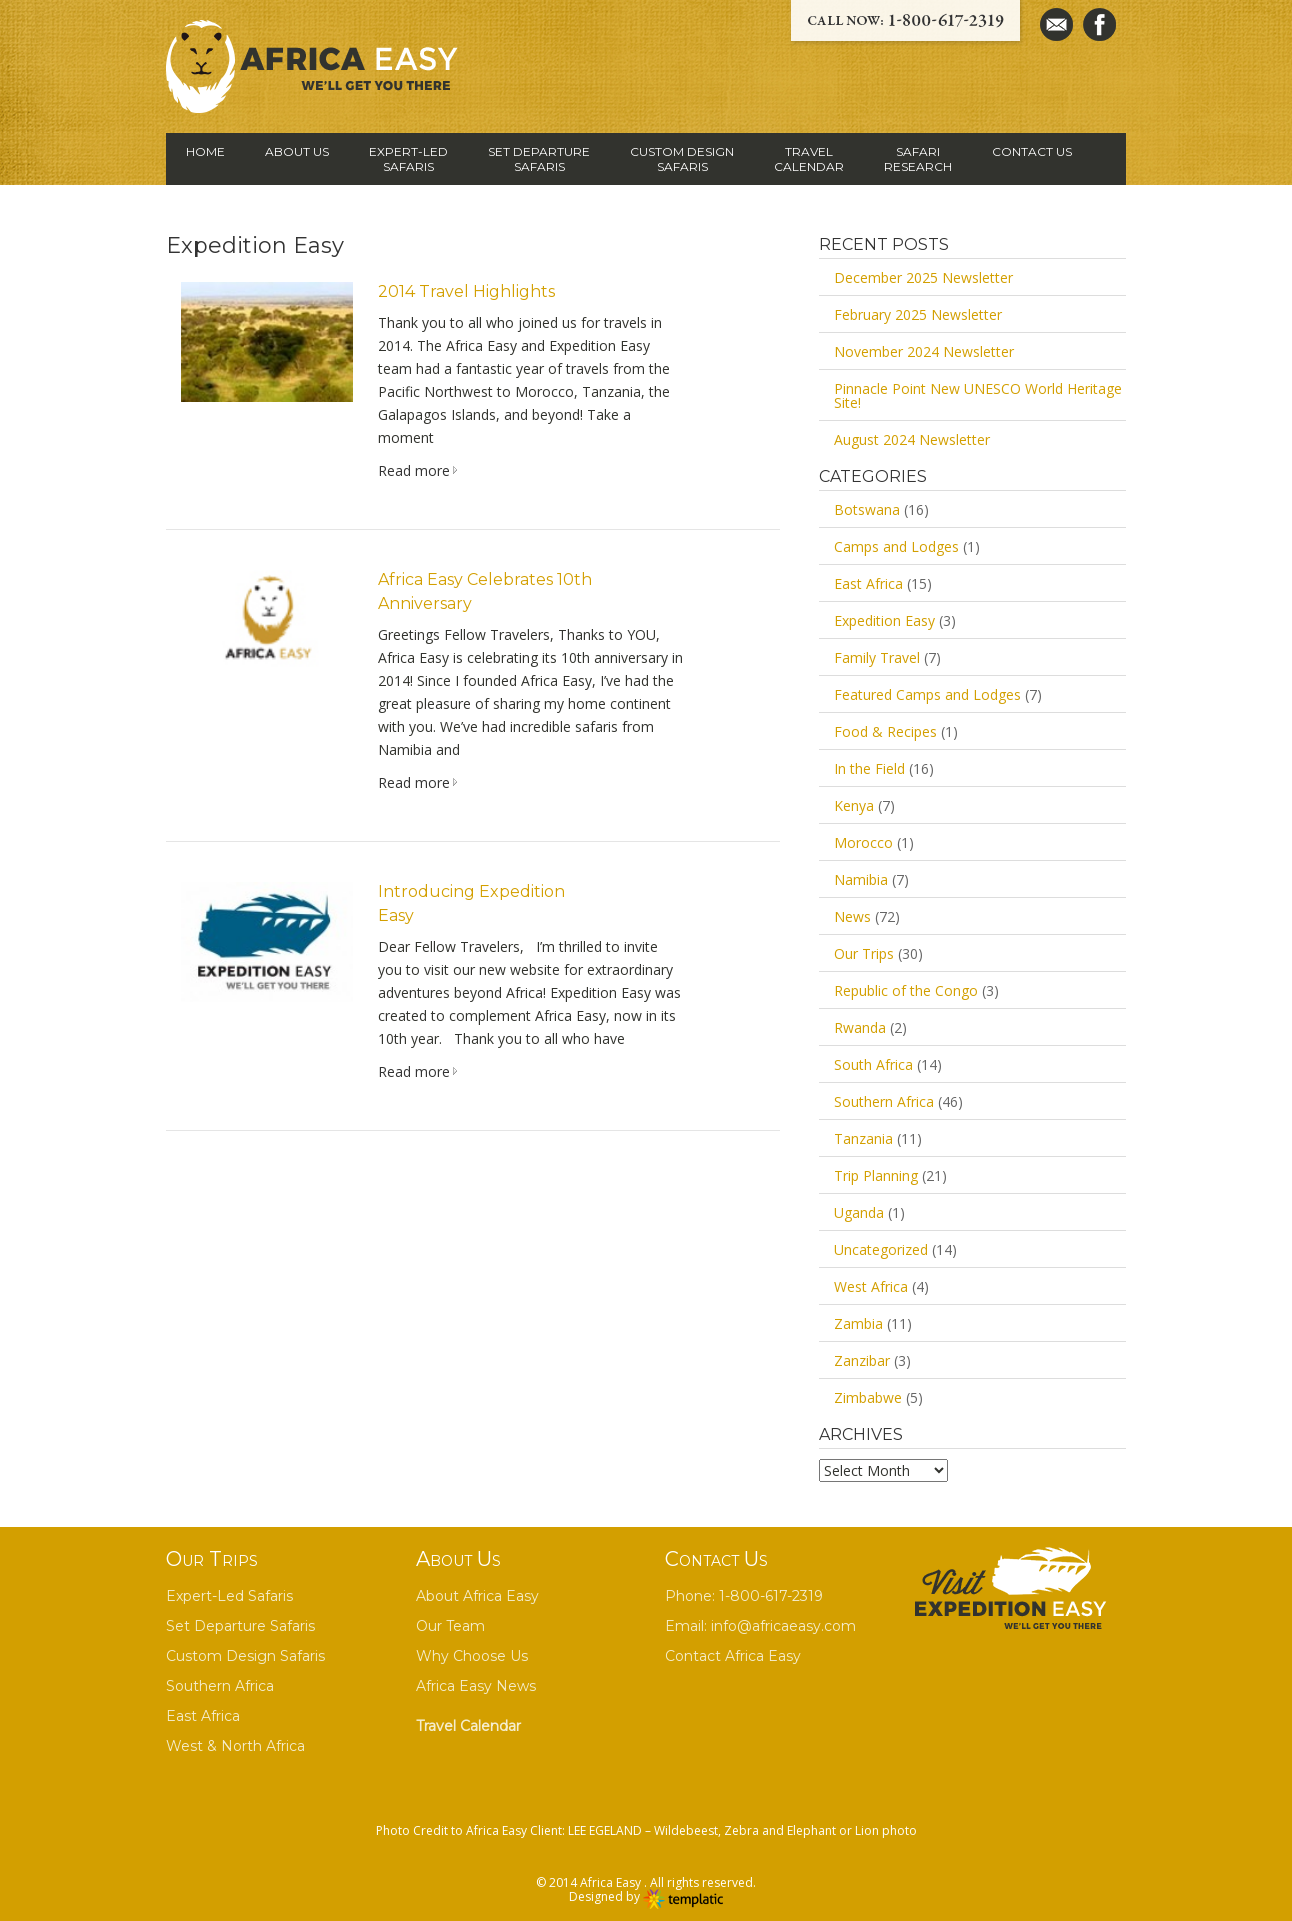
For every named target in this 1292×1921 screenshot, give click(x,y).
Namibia (861, 879)
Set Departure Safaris (240, 1626)
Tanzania (863, 1138)
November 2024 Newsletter (924, 351)
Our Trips (864, 953)
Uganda (859, 1212)
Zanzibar (862, 1360)
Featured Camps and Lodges (927, 694)
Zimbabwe (868, 1397)
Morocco (863, 842)
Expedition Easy (884, 620)
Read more (414, 470)
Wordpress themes (683, 1900)
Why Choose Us (472, 1656)
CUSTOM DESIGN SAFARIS (682, 159)
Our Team (450, 1626)
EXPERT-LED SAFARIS (408, 159)
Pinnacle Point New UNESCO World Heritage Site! (978, 395)
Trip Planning (876, 1175)
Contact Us (1032, 151)
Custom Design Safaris (245, 1656)
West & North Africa (235, 1746)
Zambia (858, 1323)
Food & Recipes (885, 731)
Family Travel (877, 657)
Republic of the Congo (906, 990)
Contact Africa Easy (733, 1656)
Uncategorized (881, 1249)
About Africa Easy (477, 1596)
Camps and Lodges (896, 546)
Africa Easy (612, 1882)
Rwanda (860, 1027)
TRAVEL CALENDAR (809, 159)
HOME (205, 151)
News (852, 916)
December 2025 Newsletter (923, 277)
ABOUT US (297, 151)
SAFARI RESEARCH (918, 159)
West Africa (871, 1286)
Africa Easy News (476, 1686)
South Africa (873, 1064)
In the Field (869, 768)
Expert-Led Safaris (229, 1596)
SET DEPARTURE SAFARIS (539, 159)
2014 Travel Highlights (466, 291)
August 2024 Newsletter (912, 439)
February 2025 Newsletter (918, 314)
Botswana (867, 509)
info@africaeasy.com (783, 1626)
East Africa (868, 583)
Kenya (854, 805)
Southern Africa (884, 1101)
